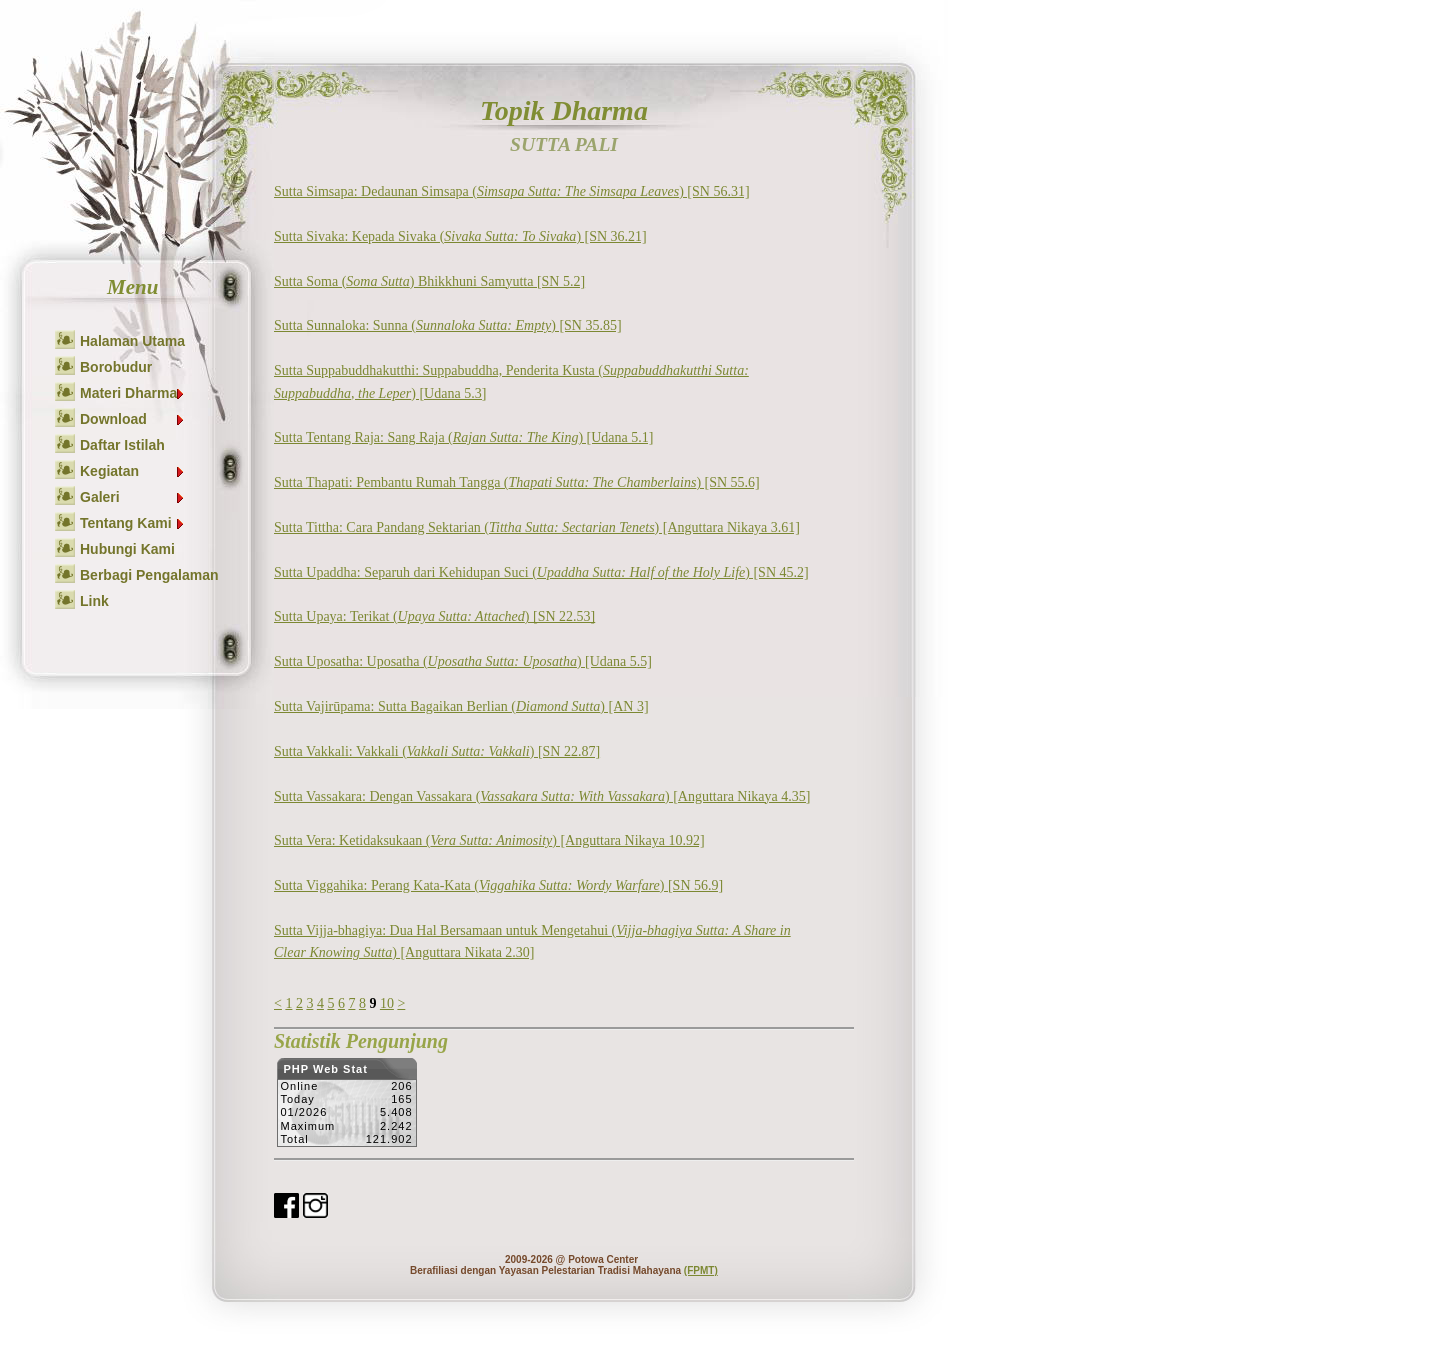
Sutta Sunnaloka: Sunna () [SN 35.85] (448, 325)
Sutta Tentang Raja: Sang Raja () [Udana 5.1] (463, 437)
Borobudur (116, 367)
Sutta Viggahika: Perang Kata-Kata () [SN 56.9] (498, 885)
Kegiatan (133, 471)
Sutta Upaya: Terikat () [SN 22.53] (434, 616)
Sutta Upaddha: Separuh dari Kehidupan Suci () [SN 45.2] (541, 572)
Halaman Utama (132, 341)
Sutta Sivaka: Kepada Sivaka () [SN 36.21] (460, 236)
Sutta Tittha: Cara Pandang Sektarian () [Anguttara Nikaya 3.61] (537, 527)
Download (133, 419)
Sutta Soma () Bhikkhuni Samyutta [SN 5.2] (429, 281)
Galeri (133, 497)
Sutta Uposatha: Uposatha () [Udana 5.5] (463, 661)
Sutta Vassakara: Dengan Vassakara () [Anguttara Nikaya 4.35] (542, 796)
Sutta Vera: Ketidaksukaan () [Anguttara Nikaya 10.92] (489, 840)
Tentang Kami (133, 523)
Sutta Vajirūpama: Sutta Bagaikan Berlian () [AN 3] (461, 706)
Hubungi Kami (127, 549)
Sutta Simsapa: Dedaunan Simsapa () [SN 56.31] (512, 191)
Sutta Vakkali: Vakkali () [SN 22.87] (437, 751)
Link (94, 601)
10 (387, 1003)
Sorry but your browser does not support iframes (346, 1108)
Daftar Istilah (122, 445)
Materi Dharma (133, 393)
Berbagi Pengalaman (149, 575)
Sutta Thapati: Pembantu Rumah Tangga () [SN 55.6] (517, 482)
